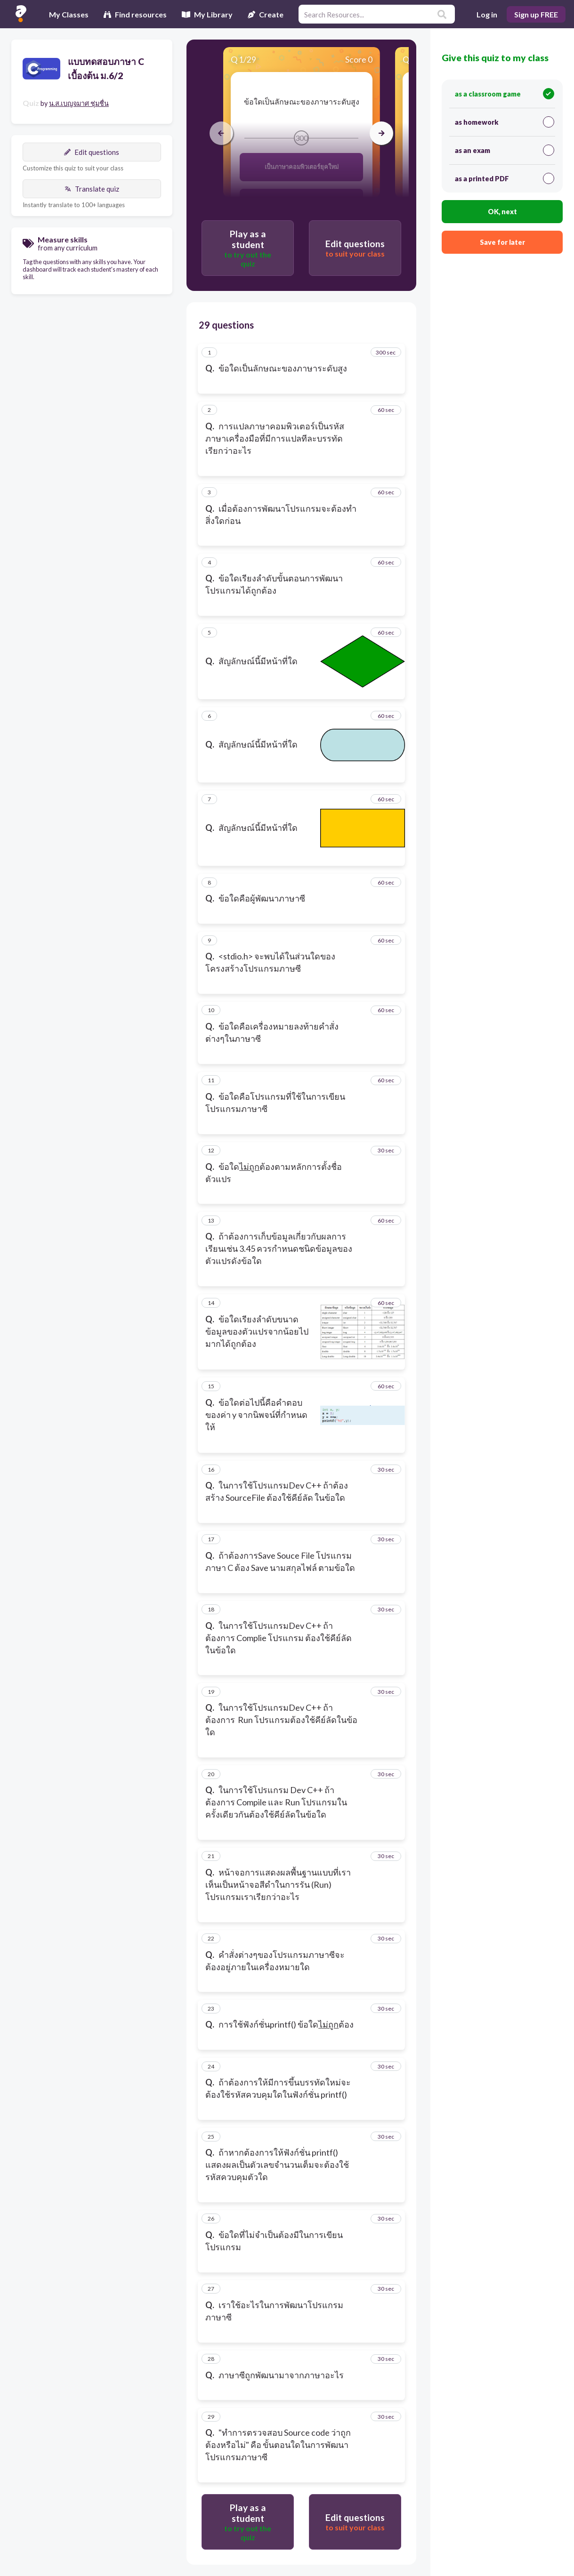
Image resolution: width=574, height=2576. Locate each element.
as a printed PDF (504, 178)
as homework (504, 122)
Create (265, 14)
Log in (487, 14)
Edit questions (91, 152)
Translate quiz (92, 189)
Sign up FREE (536, 14)
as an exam (504, 150)
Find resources (135, 14)
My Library (207, 14)
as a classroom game (504, 93)
